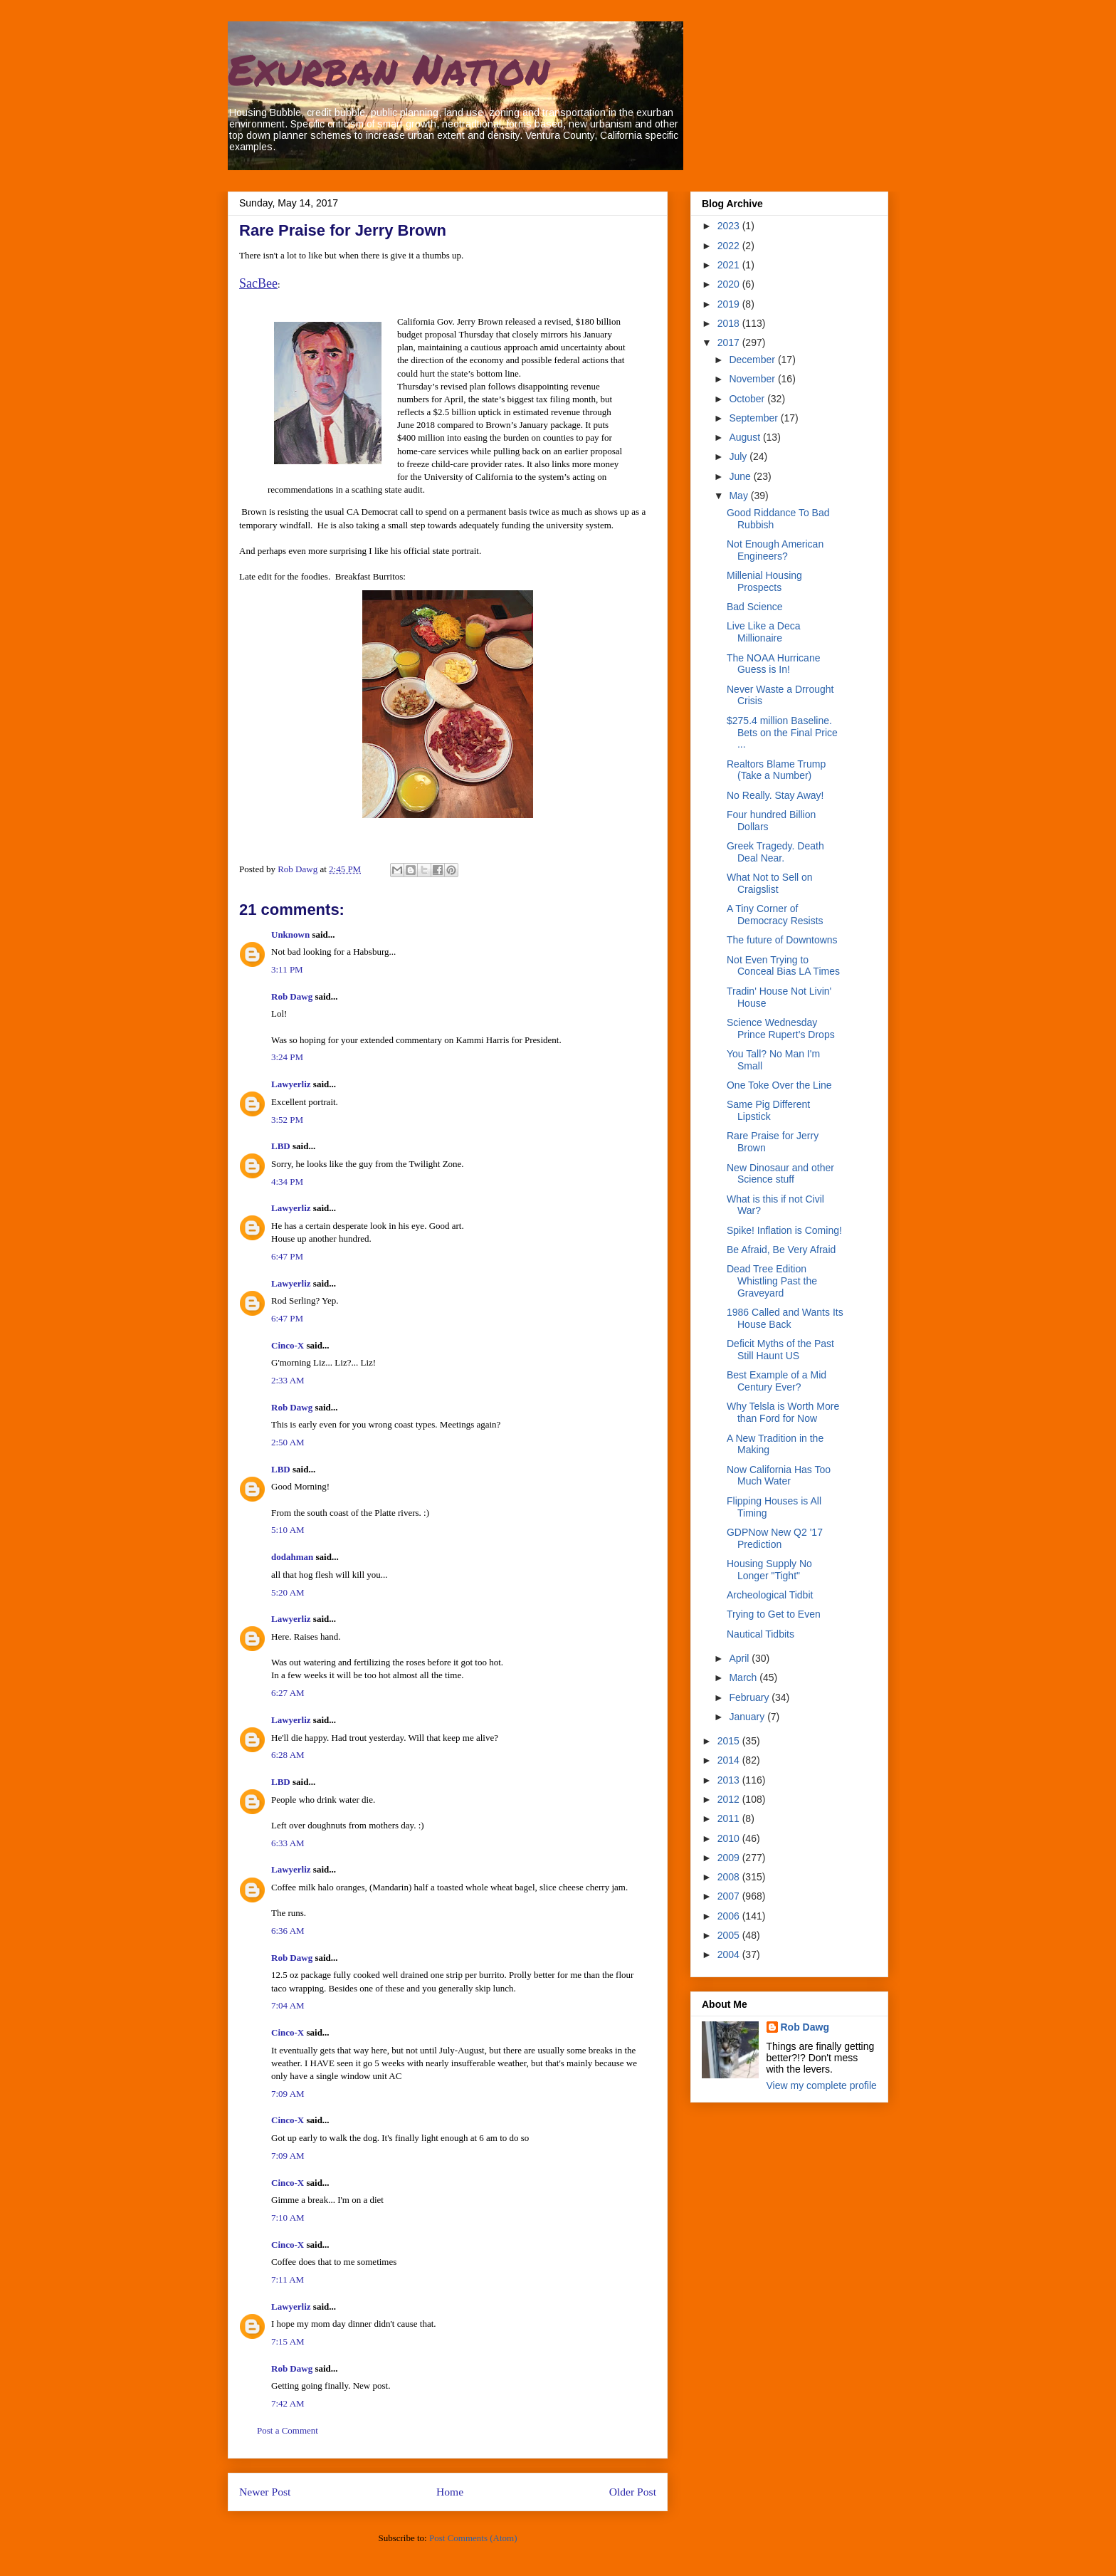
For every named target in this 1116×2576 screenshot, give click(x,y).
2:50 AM (288, 1442)
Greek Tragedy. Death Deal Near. (775, 852)
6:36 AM (288, 1930)
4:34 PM (287, 1181)
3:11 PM (287, 969)
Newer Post (264, 2492)
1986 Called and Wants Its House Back (785, 1318)
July (739, 456)
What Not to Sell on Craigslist (770, 883)
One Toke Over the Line (779, 1085)
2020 (729, 284)
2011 (729, 1818)
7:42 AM (288, 2403)
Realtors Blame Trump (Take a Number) (776, 770)
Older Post (632, 2492)
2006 (729, 1916)
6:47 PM (287, 1256)
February (750, 1697)
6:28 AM (288, 1754)
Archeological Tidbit (770, 1595)
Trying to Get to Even (774, 1614)
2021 (729, 265)
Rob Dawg (291, 996)
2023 (729, 225)
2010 (729, 1838)
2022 (729, 245)
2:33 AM (288, 1380)
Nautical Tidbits (760, 1634)
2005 (729, 1935)
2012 (729, 1799)
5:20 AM (288, 1592)
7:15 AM (288, 2341)
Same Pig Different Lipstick (768, 1110)
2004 (729, 1954)
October (748, 398)
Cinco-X (287, 1345)
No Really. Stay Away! (775, 795)
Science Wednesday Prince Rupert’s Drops (781, 1028)
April (740, 1658)
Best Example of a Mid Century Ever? (776, 1381)
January (748, 1716)
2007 (729, 1896)
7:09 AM (288, 2093)
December (753, 359)
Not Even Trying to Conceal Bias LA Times (783, 966)
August (745, 437)
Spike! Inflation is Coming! (784, 1230)
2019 (729, 304)
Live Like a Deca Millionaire (764, 632)
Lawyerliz (291, 1084)
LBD (280, 1146)
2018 (729, 323)
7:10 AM (288, 2217)
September (754, 418)
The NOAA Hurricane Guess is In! (774, 664)
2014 (729, 1760)
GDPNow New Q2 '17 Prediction (775, 1538)
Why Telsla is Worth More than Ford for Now (783, 1412)
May (739, 495)
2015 (729, 1741)
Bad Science (755, 606)
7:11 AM (287, 2279)
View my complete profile (822, 2085)
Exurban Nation (388, 68)
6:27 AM (288, 1692)
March (744, 1677)
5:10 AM (288, 1529)
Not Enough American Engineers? (775, 550)
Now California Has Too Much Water (779, 1475)
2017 (729, 342)
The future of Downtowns (782, 940)
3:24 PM (287, 1057)
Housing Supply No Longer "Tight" (769, 1569)
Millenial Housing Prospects (764, 581)
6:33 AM (288, 1843)
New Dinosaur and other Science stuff (780, 1173)
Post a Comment (287, 2430)
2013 (729, 1780)
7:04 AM (288, 2005)
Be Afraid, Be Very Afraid (781, 1249)
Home (449, 2492)
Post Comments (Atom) (473, 2538)
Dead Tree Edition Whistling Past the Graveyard (772, 1281)
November (753, 378)
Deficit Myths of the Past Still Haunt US (780, 1349)
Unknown (290, 934)
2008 (729, 1877)
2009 (729, 1857)
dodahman (292, 1556)
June (741, 476)
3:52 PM (287, 1119)
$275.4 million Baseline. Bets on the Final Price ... (782, 732)
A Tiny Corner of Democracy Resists (775, 914)
